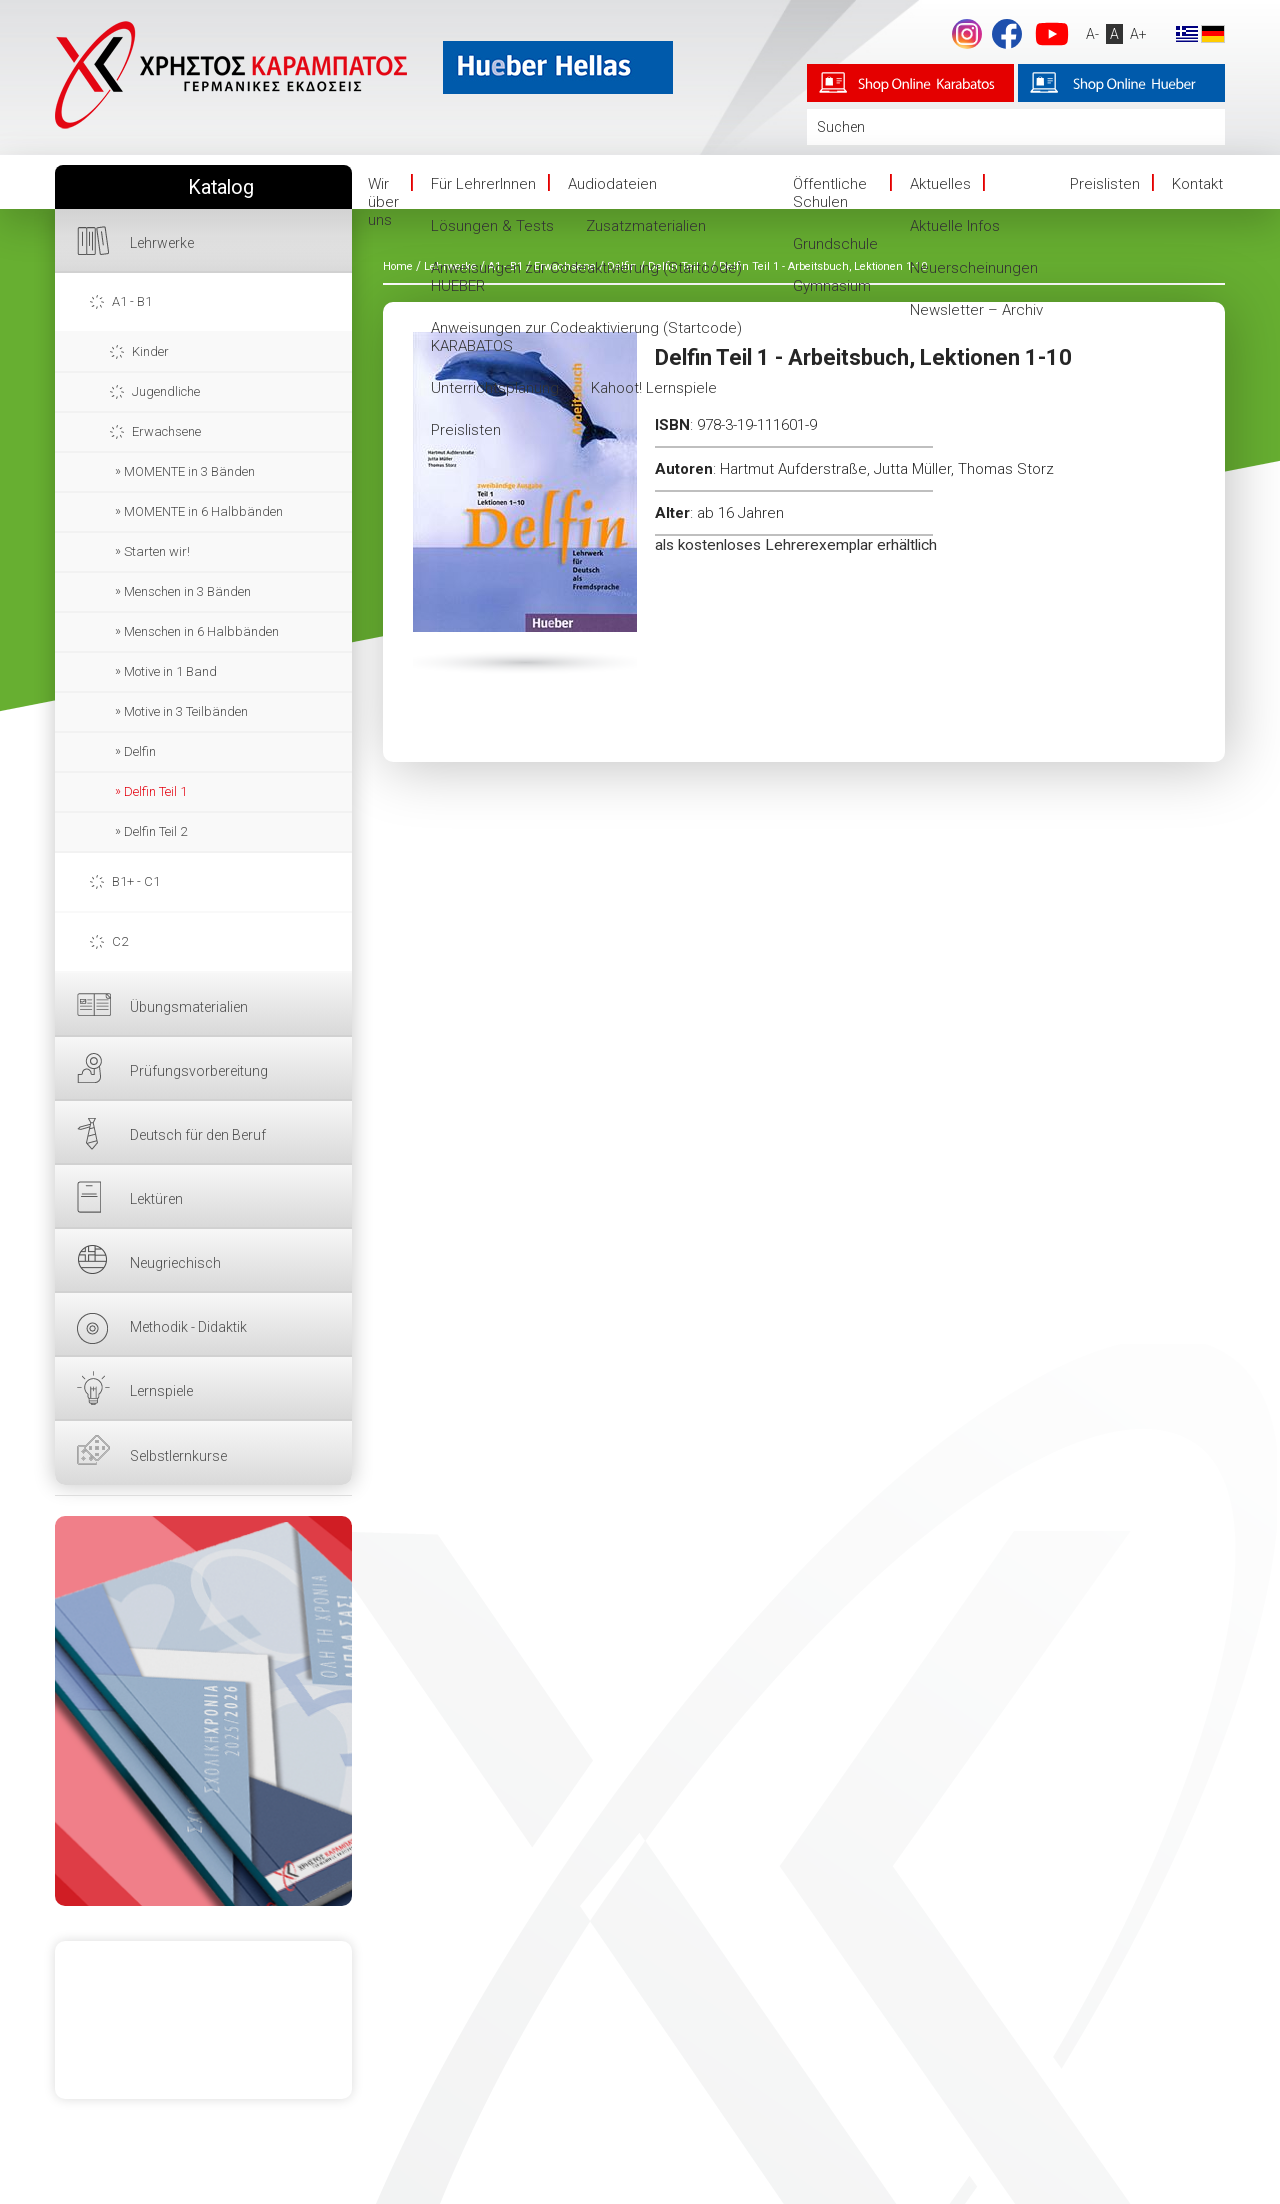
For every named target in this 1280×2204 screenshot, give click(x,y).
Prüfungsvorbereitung (199, 1071)
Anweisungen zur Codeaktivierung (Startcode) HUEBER (586, 277)
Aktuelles (940, 184)
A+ (1138, 34)
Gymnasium (832, 286)
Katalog (221, 187)
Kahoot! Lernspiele (654, 388)
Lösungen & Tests (492, 226)
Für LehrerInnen (483, 184)
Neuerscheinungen (974, 268)
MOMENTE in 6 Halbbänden (203, 511)
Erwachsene (166, 431)
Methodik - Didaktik (188, 1327)
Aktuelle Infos (955, 226)
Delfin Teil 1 (155, 791)
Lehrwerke (162, 243)
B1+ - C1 (136, 881)
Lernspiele (161, 1391)
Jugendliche (166, 391)
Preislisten (466, 430)
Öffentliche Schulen (830, 193)
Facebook (1007, 34)
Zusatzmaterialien (646, 226)
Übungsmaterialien (189, 1007)
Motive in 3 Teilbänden (186, 711)
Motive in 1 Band (170, 671)
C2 (120, 941)
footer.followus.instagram (967, 34)
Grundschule (835, 244)
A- (1092, 34)
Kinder (150, 351)
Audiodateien (612, 184)
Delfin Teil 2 (155, 831)
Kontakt (1197, 184)
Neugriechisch (175, 1263)
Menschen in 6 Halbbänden (201, 631)
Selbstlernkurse (178, 1456)
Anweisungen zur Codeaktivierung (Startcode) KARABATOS (586, 337)
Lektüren (156, 1199)
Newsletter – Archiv (976, 310)
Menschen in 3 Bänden (187, 591)
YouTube (1052, 34)
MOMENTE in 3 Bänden (189, 471)
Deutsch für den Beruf (198, 1135)
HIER (203, 1711)
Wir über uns (383, 202)
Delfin (140, 751)
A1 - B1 (132, 301)
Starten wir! (157, 551)
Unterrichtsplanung (495, 388)
